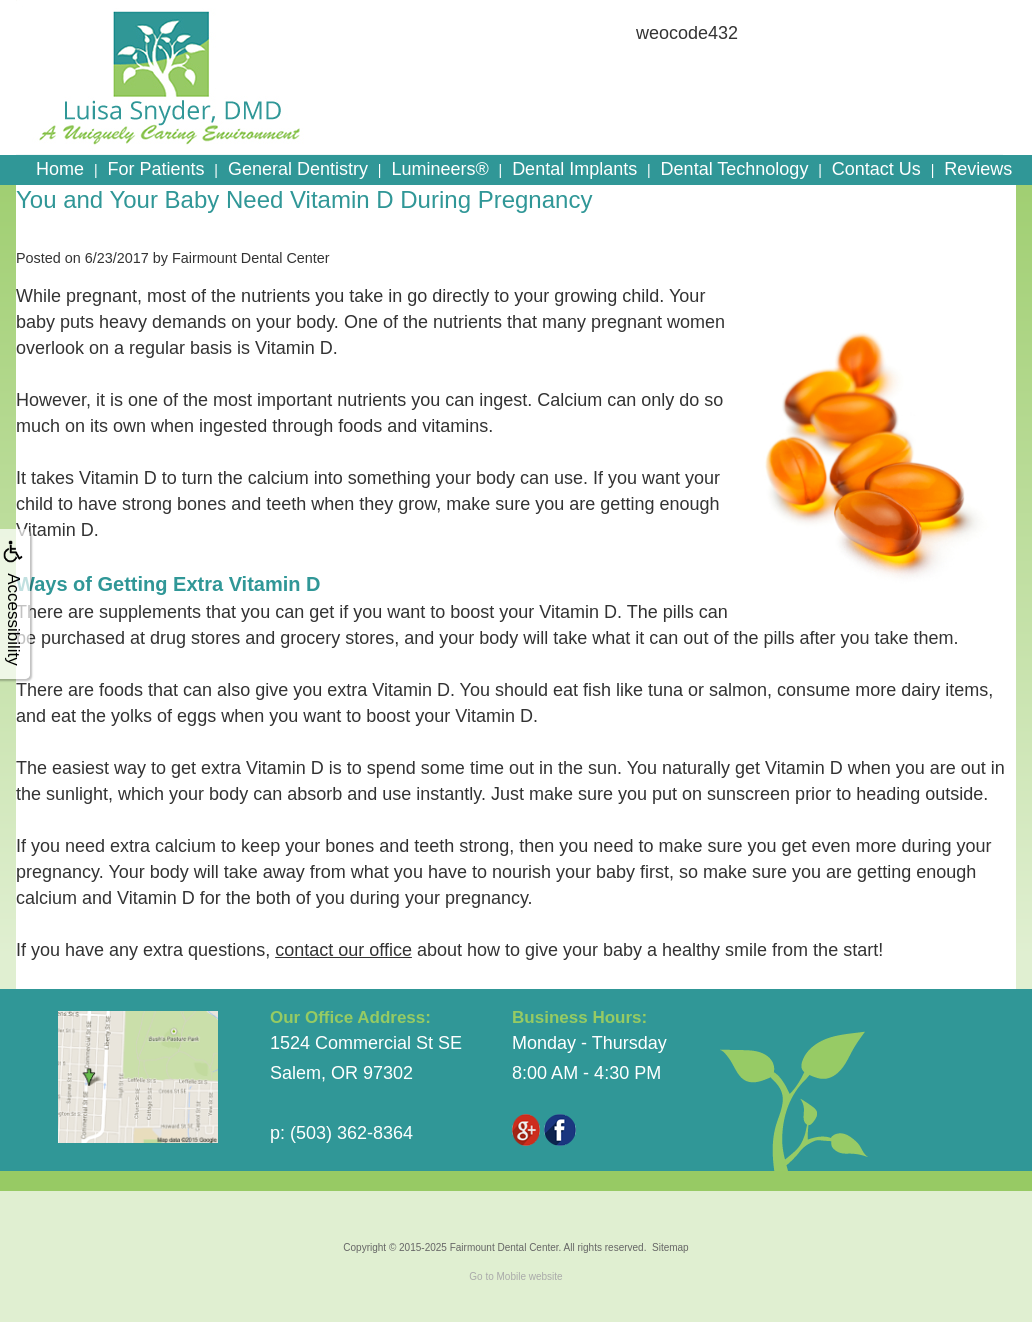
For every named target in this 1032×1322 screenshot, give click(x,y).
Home (60, 169)
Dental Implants (574, 169)
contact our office (343, 950)
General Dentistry (298, 169)
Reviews (978, 169)
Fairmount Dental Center (504, 1247)
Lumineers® (439, 169)
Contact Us (876, 169)
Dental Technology (735, 169)
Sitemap (670, 1247)
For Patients (155, 169)
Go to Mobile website (515, 1276)
